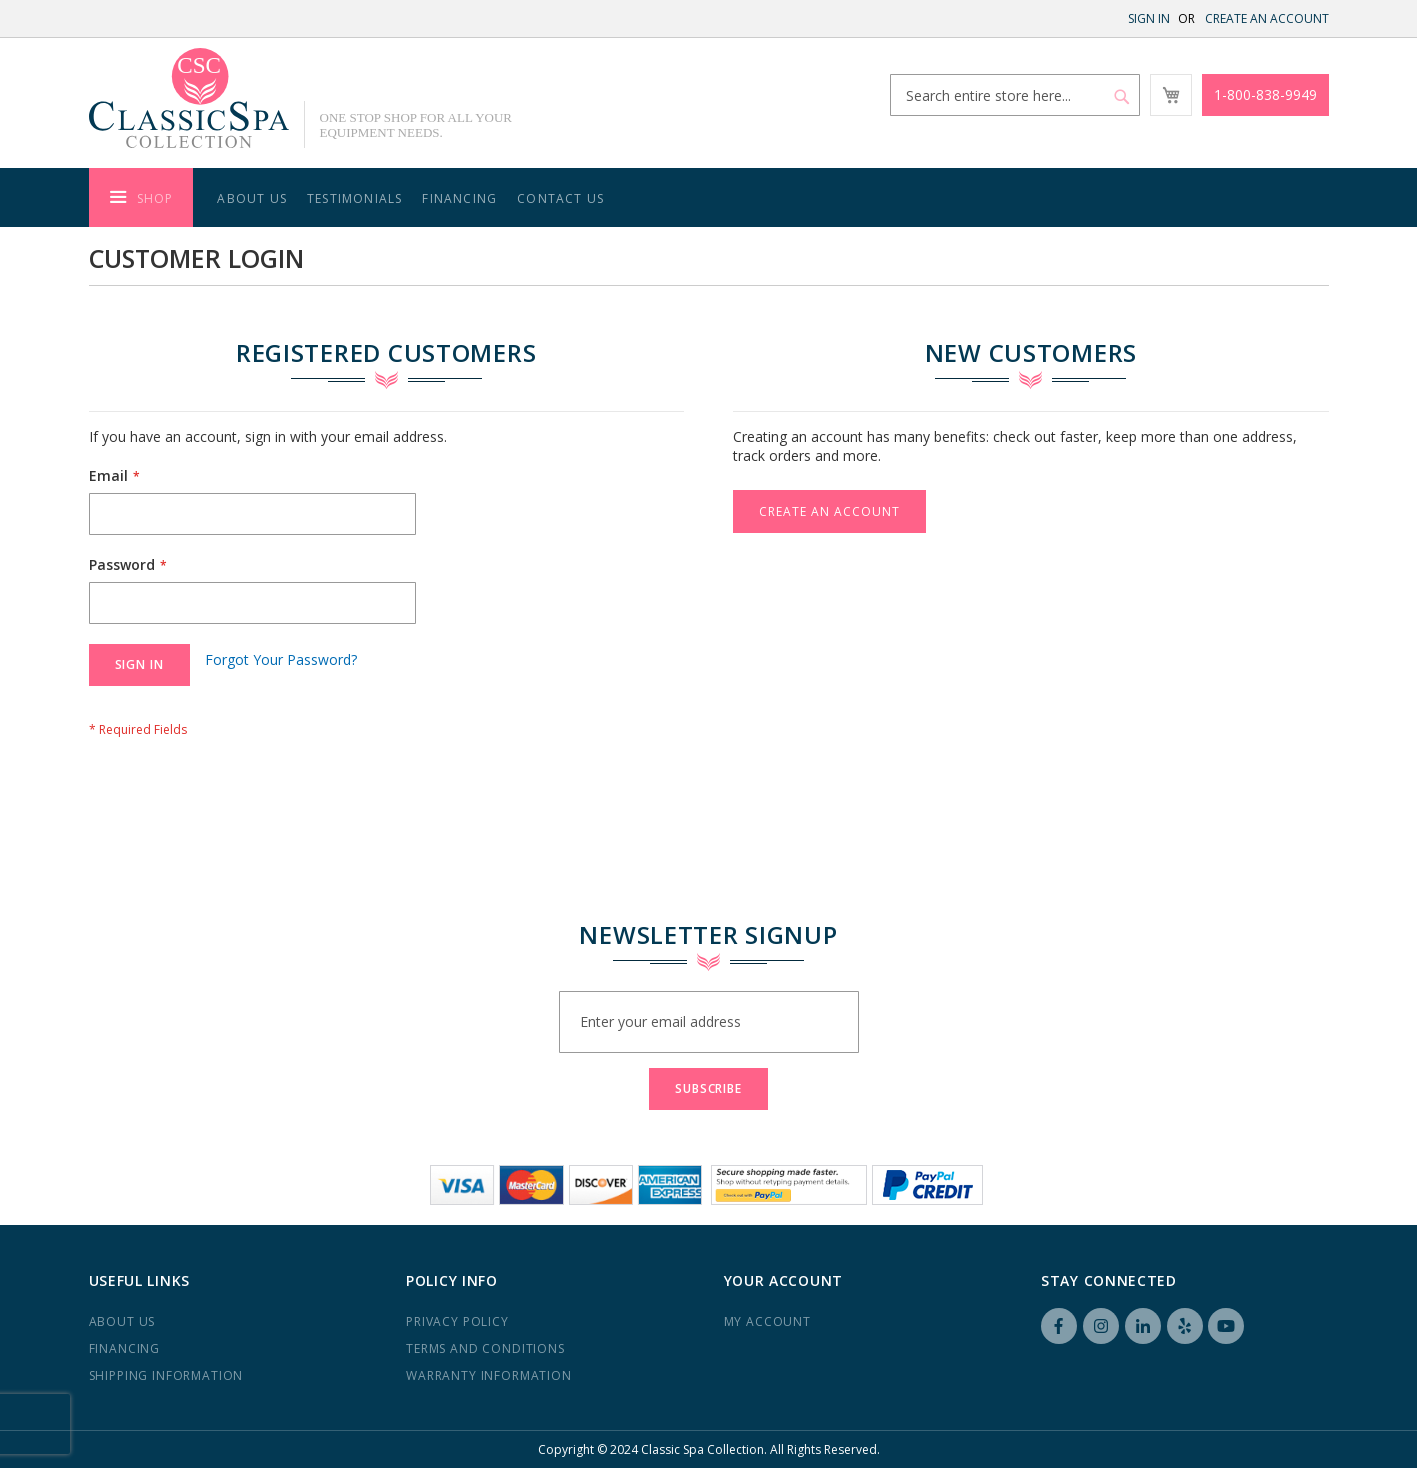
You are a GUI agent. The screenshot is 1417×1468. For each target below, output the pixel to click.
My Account (767, 1321)
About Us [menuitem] (252, 198)
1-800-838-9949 (1265, 94)
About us (122, 1321)
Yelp (1185, 1326)
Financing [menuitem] (459, 198)
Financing (125, 1348)
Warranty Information (489, 1375)
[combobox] (1015, 95)
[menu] (709, 197)
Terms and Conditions (485, 1348)
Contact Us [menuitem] (560, 198)
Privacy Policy (457, 1321)
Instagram (1101, 1326)
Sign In (1149, 18)
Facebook (1059, 1326)
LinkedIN (1143, 1326)
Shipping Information (166, 1375)
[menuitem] (141, 197)
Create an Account (1267, 18)
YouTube (1226, 1326)
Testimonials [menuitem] (354, 198)
